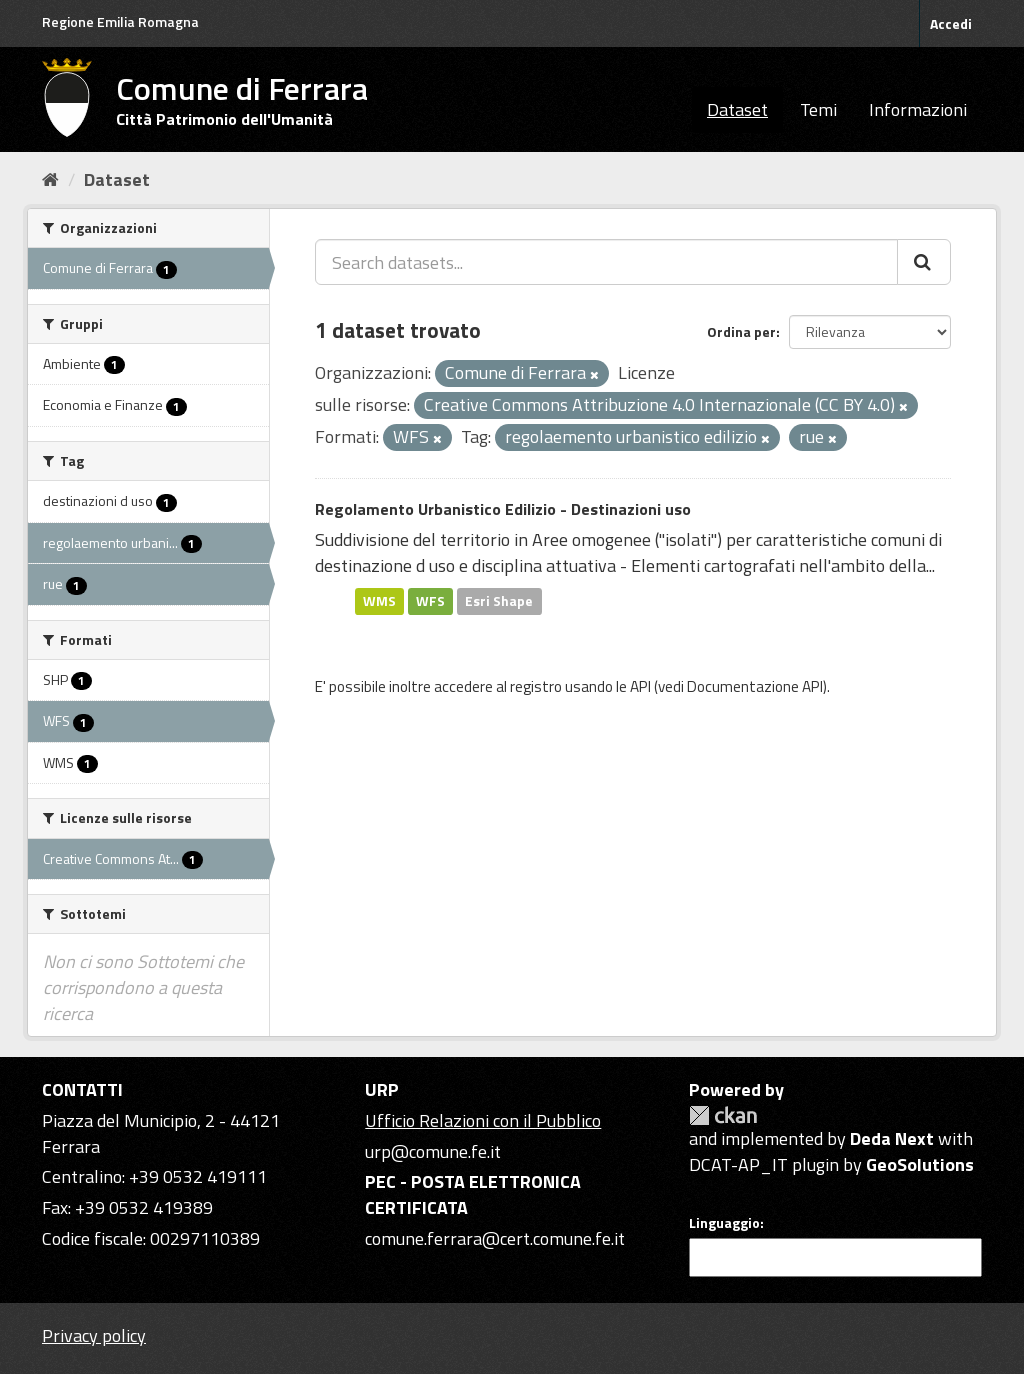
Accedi (951, 23)
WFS (430, 601)
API (640, 686)
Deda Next (892, 1138)
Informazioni (918, 109)
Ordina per (741, 331)
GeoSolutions (920, 1164)
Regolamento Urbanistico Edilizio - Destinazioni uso (503, 509)
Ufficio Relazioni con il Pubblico (483, 1120)
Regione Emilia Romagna (120, 21)
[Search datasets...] (606, 262)
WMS (379, 601)
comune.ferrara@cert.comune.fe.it (495, 1238)
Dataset (737, 109)
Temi (818, 109)
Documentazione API (755, 686)
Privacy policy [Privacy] (94, 1335)
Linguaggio (724, 1223)
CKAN (723, 1115)
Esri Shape (499, 601)
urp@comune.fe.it (433, 1151)
